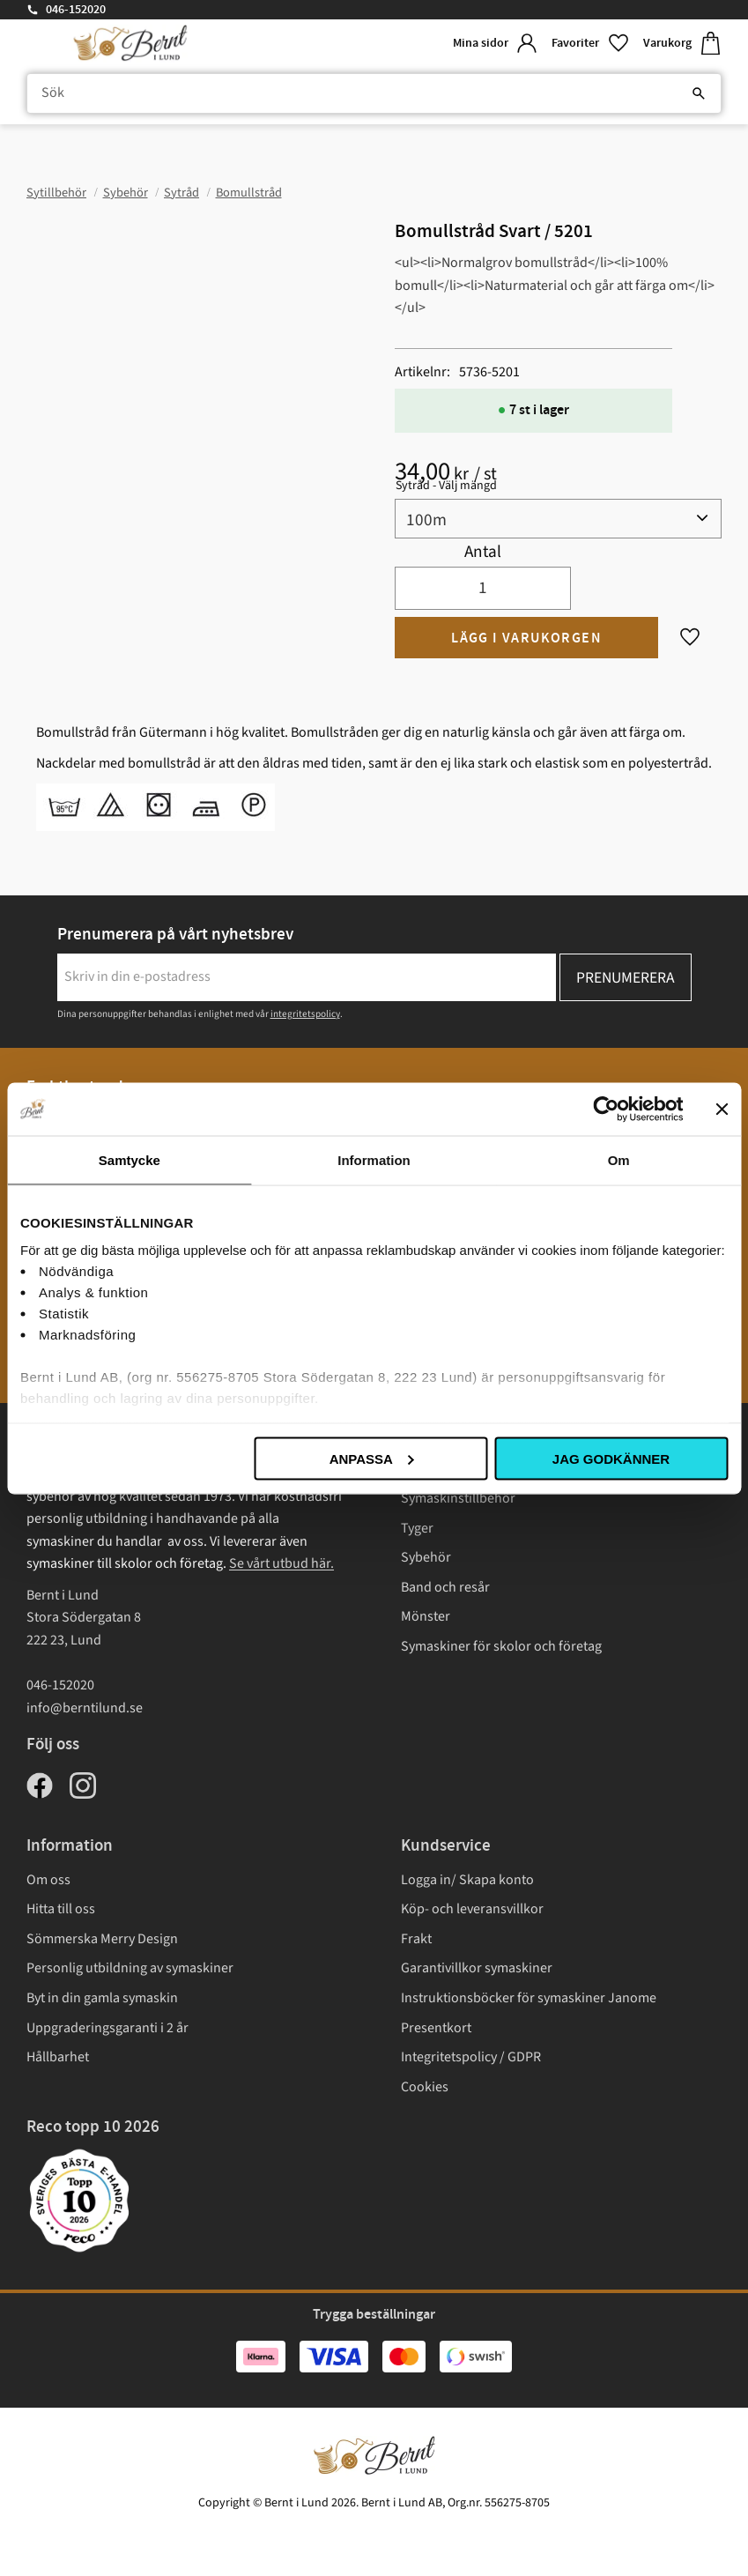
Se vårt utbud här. (281, 1563)
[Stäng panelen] (721, 1108)
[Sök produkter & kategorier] (374, 93)
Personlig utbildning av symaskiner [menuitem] (129, 1968)
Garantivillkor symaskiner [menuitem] (476, 1968)
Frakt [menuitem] (416, 1939)
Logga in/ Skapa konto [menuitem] (467, 1879)
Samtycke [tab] (129, 1159)
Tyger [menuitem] (417, 1528)
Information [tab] (374, 1159)
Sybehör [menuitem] (426, 1557)
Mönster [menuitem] (425, 1616)
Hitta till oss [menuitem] (60, 1909)
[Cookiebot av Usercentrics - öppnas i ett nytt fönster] (606, 1108)
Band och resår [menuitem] (445, 1587)
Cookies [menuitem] (424, 2087)
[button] (590, 43)
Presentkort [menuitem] (436, 2028)
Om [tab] (619, 1159)
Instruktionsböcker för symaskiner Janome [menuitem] (528, 1998)
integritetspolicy (305, 1014)
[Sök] (699, 93)
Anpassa (372, 1458)
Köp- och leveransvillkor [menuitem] (472, 1909)
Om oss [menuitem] (48, 1879)
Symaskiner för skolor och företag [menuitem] (501, 1646)
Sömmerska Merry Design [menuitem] (102, 1939)
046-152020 (76, 10)
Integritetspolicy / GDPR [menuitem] (471, 2057)
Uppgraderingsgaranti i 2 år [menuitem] (107, 2028)
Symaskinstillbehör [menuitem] (458, 1498)
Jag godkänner (611, 1458)
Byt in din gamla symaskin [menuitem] (102, 1998)
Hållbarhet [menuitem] (57, 2057)
